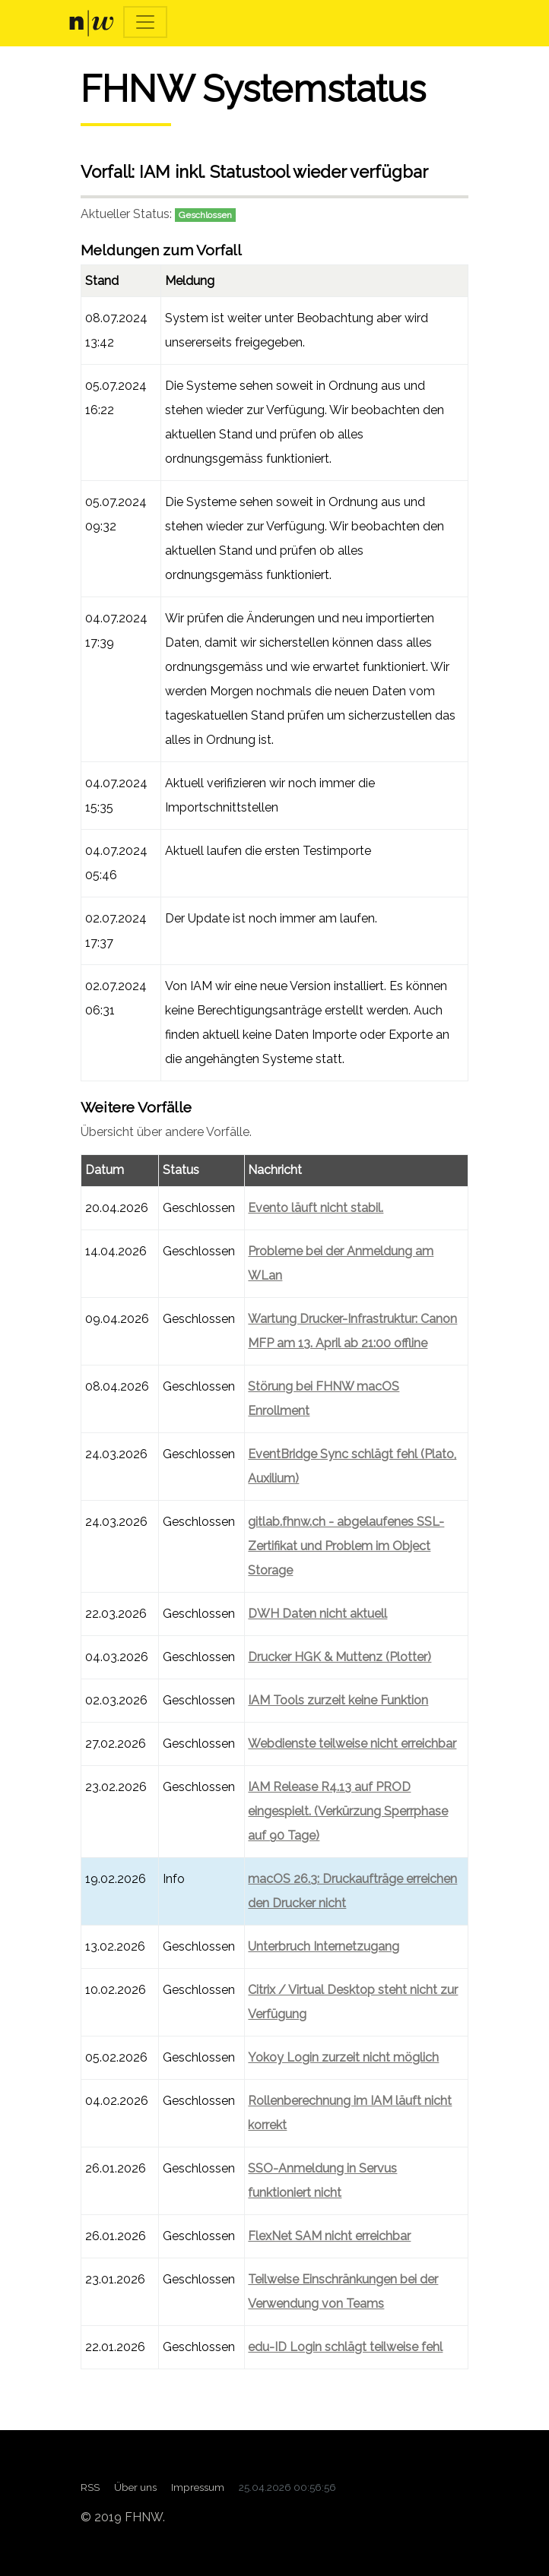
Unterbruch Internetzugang (323, 1946)
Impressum (197, 2487)
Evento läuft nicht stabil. (315, 1208)
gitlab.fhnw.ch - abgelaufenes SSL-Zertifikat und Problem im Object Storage (346, 1546)
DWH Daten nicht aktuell (317, 1613)
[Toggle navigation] (145, 22)
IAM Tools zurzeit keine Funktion (338, 1700)
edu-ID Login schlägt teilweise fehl (345, 2347)
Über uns (135, 2487)
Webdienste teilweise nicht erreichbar (352, 1743)
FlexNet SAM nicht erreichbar (329, 2236)
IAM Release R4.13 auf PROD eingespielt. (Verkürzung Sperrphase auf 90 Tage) (348, 1811)
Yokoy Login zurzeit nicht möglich (343, 2057)
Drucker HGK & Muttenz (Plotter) (339, 1657)
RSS (90, 2487)
